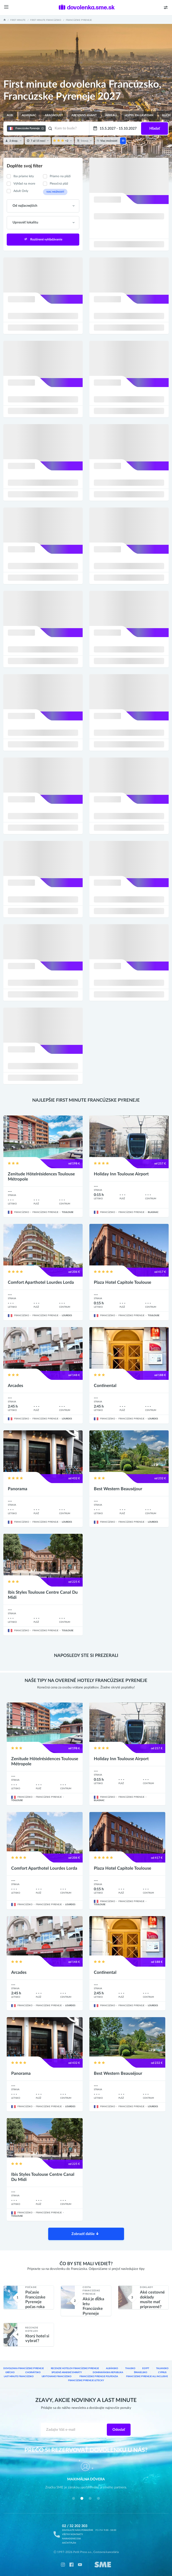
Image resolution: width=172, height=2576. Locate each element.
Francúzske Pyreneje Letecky (86, 2373)
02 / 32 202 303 (74, 2518)
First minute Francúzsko (45, 20)
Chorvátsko (33, 2365)
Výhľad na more (24, 182)
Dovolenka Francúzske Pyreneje (23, 2361)
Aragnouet (49, 115)
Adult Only (20, 190)
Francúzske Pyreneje (79, 20)
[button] (73, 2491)
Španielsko (140, 2365)
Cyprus (162, 2365)
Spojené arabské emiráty (67, 2365)
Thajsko (130, 2361)
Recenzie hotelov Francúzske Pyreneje (75, 2361)
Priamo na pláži (60, 175)
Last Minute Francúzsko (19, 2369)
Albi (9, 115)
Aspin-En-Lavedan (128, 115)
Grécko (10, 2365)
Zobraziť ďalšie (85, 2233)
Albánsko (112, 2361)
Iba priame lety (23, 175)
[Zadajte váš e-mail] (74, 2422)
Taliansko (162, 2361)
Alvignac (26, 115)
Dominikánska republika (108, 2365)
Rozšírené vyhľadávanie (43, 238)
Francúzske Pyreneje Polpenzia (99, 2369)
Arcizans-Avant (77, 115)
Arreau (102, 115)
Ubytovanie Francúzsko (56, 2369)
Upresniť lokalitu (25, 221)
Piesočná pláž (59, 182)
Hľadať (154, 127)
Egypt (145, 2361)
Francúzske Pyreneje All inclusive (147, 2369)
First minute (18, 20)
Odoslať (118, 2422)
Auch (153, 115)
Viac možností (55, 191)
